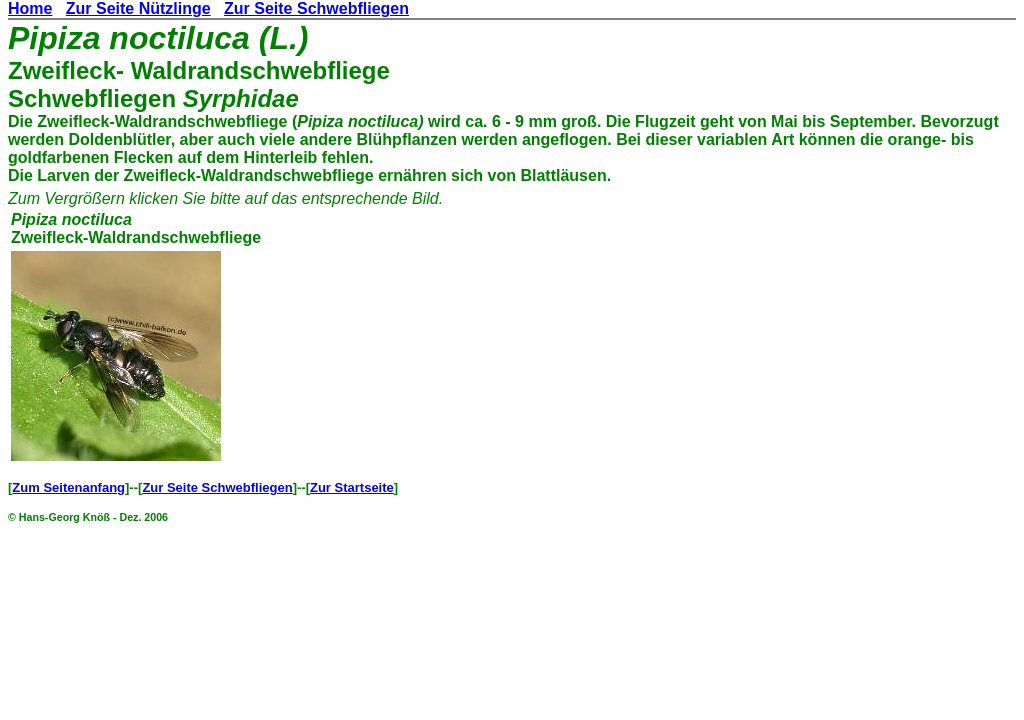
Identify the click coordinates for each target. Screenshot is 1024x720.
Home (30, 8)
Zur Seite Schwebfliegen (316, 8)
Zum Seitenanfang (68, 487)
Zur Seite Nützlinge (138, 8)
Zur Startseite (352, 487)
